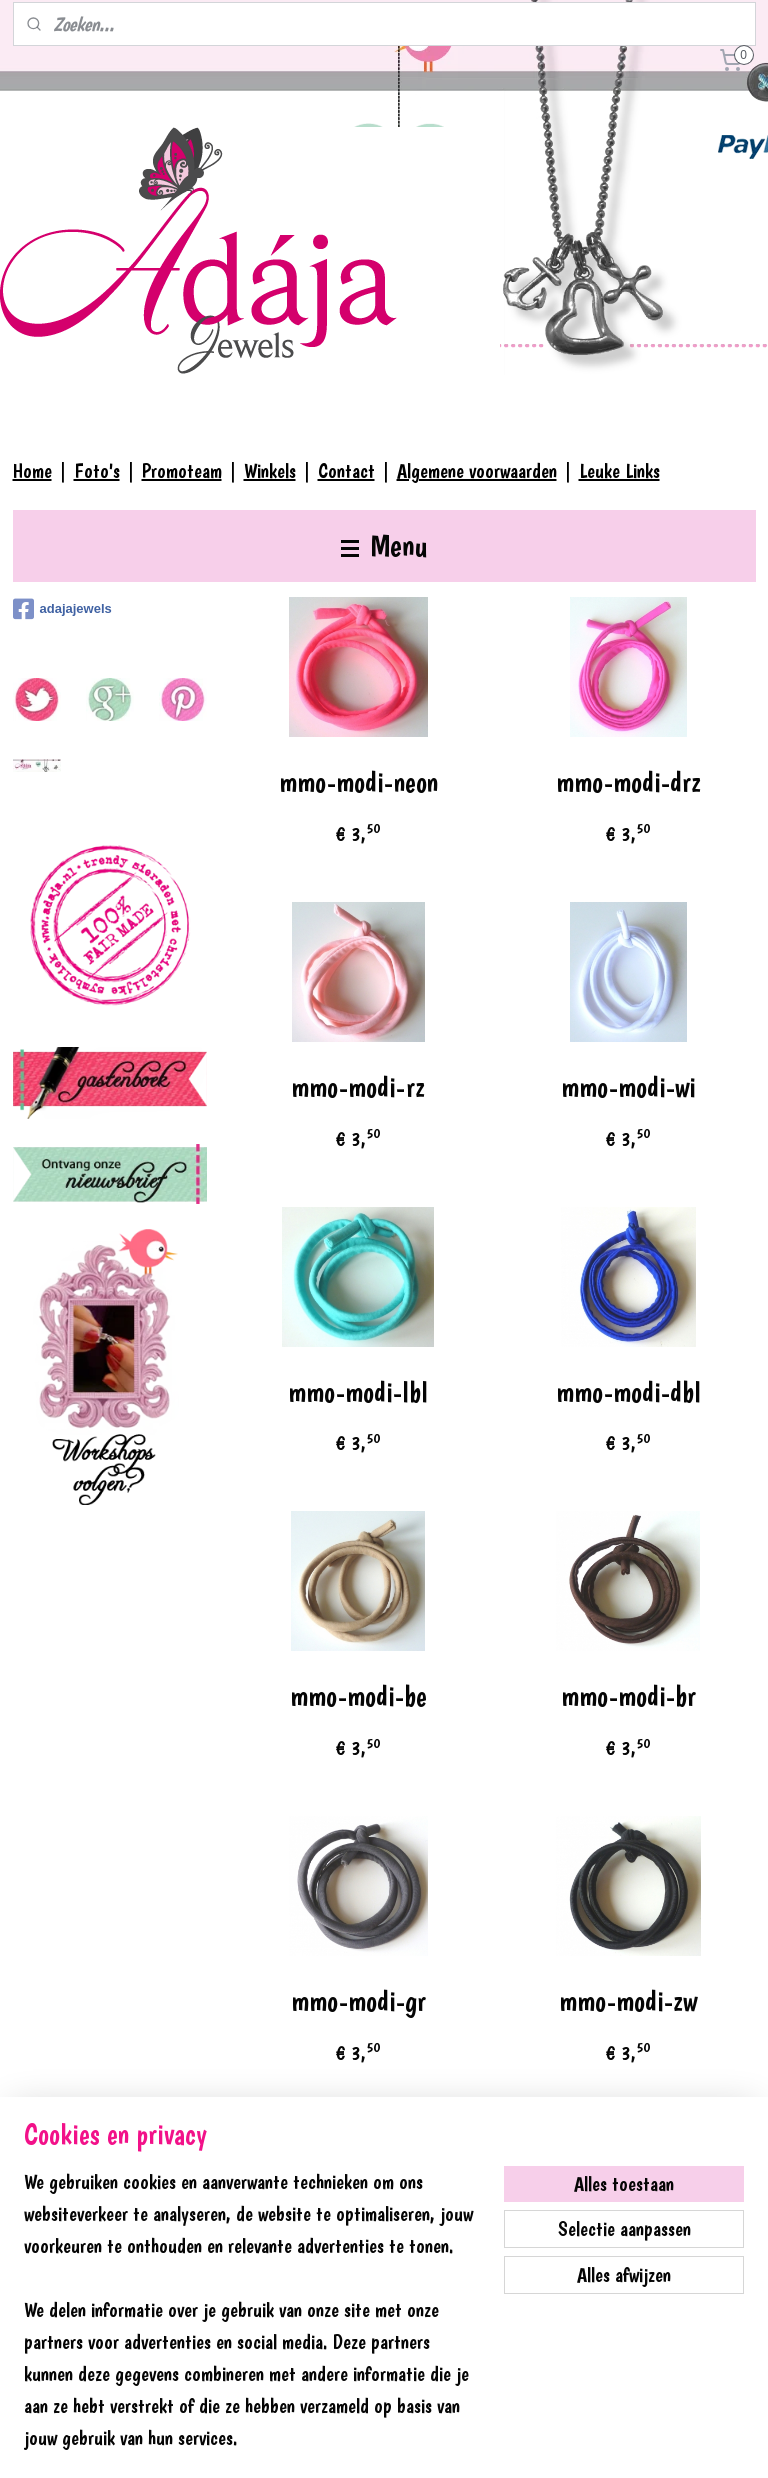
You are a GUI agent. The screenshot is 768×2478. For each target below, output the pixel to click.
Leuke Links (619, 471)
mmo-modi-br (628, 1696)
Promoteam (182, 471)
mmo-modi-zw (629, 2001)
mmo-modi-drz (628, 782)
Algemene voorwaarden (477, 471)
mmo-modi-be (358, 1696)
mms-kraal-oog (358, 2306)
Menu (384, 545)
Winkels (270, 471)
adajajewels (62, 609)
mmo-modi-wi (628, 1087)
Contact (346, 471)
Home (32, 471)
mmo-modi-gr (358, 2001)
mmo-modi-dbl (628, 1392)
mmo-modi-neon (358, 782)
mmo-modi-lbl (359, 1392)
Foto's (97, 471)
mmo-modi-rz (359, 1087)
